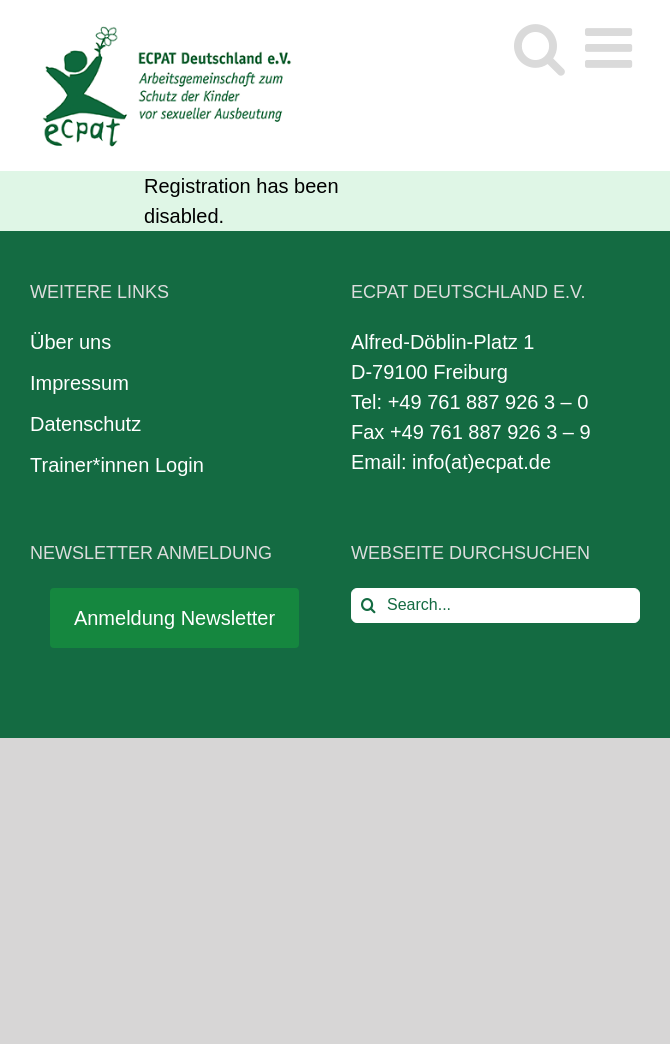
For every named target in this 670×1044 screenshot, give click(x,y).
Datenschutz (85, 424)
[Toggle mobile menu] (612, 47)
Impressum (79, 383)
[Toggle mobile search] (539, 47)
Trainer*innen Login (117, 465)
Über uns (70, 342)
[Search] (368, 605)
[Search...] (495, 605)
